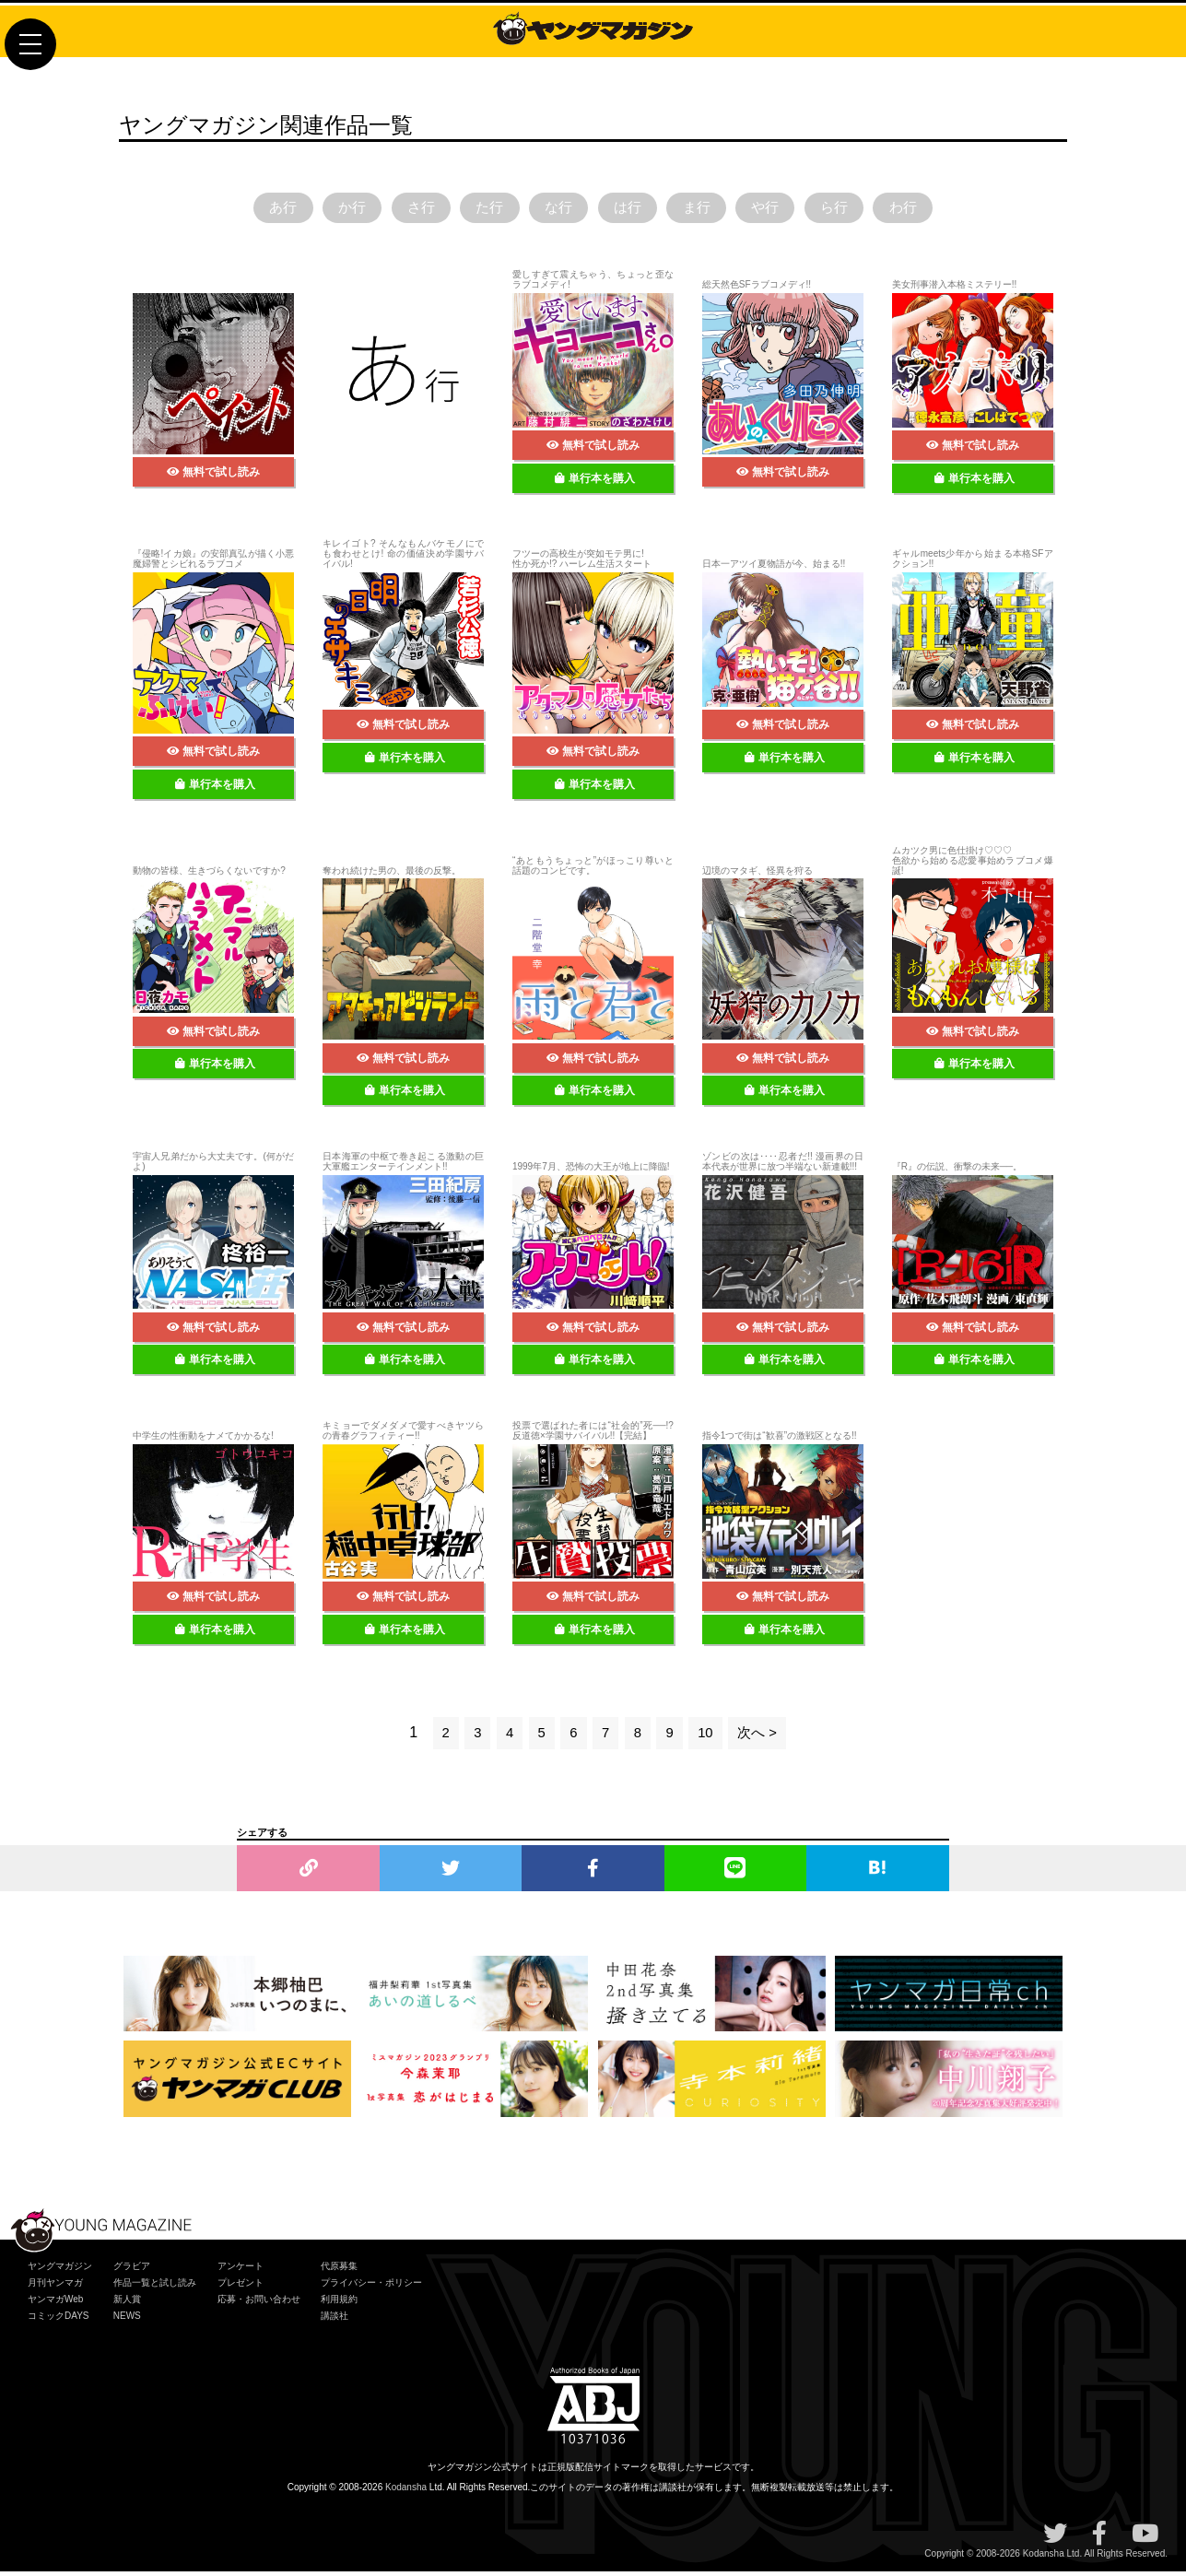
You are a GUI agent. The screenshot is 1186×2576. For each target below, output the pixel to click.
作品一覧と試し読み (154, 2287)
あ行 (250, 210)
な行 (555, 210)
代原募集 (339, 2270)
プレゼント (240, 2287)
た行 (479, 210)
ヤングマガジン (60, 2270)
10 (707, 1737)
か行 (327, 210)
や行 (783, 210)
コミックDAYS (58, 2320)
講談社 (334, 2320)
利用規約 (339, 2304)
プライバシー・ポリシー (371, 2287)
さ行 (402, 210)
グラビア (131, 2270)
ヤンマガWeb (55, 2304)
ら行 (859, 210)
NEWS (127, 2320)
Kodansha (406, 2492)
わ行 (935, 210)
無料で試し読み (213, 476)
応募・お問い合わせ (258, 2304)
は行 (631, 210)
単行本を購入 (595, 482)
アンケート (240, 2270)
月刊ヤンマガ (55, 2287)
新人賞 (127, 2304)
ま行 (707, 210)
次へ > (760, 1737)
